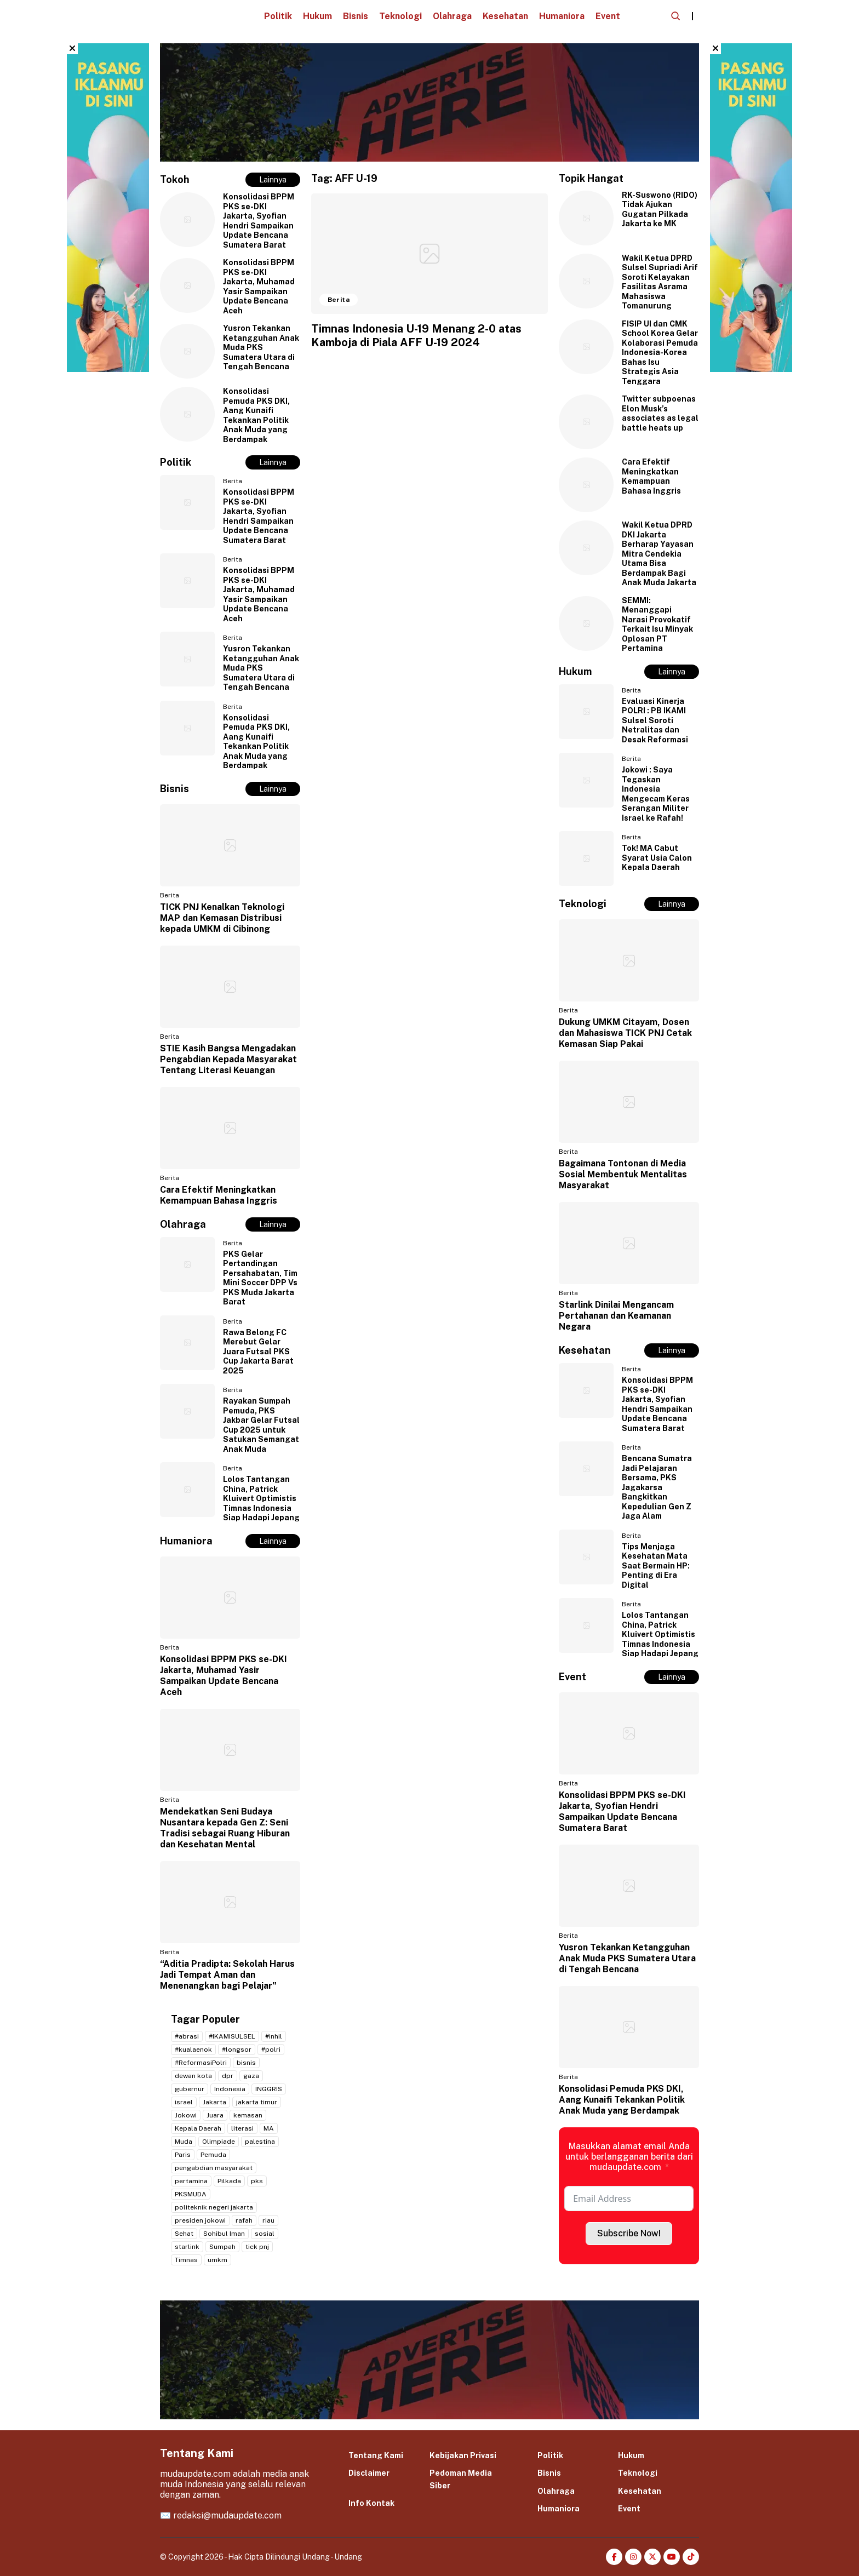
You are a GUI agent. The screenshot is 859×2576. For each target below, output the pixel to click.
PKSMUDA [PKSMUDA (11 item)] (191, 2194)
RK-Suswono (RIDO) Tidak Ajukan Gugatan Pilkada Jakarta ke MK (659, 209)
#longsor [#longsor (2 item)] (236, 2049)
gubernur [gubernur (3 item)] (189, 2089)
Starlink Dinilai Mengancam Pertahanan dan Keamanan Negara (616, 1316)
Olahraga (452, 16)
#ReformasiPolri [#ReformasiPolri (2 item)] (201, 2062)
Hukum (317, 16)
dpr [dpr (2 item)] (227, 2076)
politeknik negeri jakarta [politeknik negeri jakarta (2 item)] (214, 2207)
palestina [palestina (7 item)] (260, 2141)
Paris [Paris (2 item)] (183, 2155)
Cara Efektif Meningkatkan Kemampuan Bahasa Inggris (218, 1195)
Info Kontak (371, 2503)
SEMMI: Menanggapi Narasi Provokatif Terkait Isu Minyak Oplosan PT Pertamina (657, 624)
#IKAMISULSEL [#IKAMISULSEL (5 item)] (232, 2036)
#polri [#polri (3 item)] (270, 2049)
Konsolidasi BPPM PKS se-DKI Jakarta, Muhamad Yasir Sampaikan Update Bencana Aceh (259, 286)
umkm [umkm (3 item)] (217, 2260)
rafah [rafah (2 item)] (244, 2220)
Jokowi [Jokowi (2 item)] (186, 2115)
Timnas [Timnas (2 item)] (186, 2260)
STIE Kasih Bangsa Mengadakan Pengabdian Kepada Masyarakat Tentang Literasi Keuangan (228, 1059)
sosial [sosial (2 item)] (264, 2233)
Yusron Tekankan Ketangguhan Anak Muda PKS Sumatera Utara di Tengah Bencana (261, 347)
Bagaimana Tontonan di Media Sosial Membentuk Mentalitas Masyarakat (623, 1174)
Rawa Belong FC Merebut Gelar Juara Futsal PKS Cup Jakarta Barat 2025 (258, 1351)
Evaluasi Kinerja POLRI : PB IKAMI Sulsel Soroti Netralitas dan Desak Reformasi (655, 720)
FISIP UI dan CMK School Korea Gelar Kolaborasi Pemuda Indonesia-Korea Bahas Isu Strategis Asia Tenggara (660, 352)
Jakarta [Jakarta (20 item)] (214, 2102)
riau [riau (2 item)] (268, 2220)
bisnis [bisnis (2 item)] (246, 2062)
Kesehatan (505, 16)
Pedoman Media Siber (461, 2479)
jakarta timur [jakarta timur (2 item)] (256, 2102)
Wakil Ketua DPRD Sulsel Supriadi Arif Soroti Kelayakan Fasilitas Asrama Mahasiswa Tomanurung (660, 282)
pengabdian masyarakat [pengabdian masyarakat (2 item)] (214, 2168)
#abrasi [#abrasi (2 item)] (187, 2036)
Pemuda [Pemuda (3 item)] (213, 2155)
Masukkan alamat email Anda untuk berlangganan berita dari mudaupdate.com (629, 2156)
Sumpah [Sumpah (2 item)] (222, 2247)
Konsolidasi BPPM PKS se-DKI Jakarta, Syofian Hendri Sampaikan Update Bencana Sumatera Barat (258, 220)
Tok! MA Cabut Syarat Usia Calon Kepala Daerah (657, 858)
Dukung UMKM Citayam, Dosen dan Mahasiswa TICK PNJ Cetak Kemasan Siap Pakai (625, 1033)
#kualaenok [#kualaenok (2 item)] (193, 2049)
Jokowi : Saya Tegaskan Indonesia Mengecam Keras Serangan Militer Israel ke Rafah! (656, 793)
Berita (232, 481)
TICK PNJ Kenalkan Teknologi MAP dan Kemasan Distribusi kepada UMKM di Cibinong (222, 918)
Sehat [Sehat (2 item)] (184, 2233)
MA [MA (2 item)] (269, 2128)
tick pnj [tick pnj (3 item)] (257, 2247)
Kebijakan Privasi (463, 2455)
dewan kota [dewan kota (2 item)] (193, 2076)
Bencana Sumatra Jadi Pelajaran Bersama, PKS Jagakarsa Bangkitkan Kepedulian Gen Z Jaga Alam (657, 1487)
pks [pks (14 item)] (257, 2181)
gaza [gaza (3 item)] (251, 2076)
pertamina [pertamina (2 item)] (191, 2181)
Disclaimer (369, 2473)
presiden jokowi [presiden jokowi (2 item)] (200, 2220)
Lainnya (273, 179)
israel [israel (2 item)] (184, 2102)
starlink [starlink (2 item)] (187, 2247)
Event (607, 16)
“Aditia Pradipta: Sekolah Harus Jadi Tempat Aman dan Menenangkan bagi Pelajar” (227, 1975)
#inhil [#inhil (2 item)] (273, 2036)
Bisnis (355, 16)
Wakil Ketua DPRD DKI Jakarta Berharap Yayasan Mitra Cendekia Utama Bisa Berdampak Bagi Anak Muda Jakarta (659, 553)
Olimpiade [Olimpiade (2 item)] (218, 2141)
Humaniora (562, 16)
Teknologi (400, 16)
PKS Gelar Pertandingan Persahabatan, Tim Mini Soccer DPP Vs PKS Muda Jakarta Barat (260, 1278)
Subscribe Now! (629, 2233)
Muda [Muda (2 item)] (183, 2141)
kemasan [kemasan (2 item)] (247, 2115)
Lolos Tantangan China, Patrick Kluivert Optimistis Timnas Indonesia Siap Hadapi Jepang (261, 1498)
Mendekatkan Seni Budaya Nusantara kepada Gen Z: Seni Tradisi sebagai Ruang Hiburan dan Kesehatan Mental (225, 1828)
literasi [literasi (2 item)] (242, 2128)
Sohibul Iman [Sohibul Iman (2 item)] (224, 2233)
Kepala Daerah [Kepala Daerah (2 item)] (198, 2128)
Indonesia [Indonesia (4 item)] (229, 2089)
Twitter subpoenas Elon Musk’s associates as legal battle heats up (660, 413)
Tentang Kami (375, 2455)
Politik (278, 16)
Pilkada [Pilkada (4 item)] (229, 2181)
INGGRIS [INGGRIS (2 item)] (268, 2089)
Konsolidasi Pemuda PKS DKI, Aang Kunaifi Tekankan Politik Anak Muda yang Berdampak (256, 415)
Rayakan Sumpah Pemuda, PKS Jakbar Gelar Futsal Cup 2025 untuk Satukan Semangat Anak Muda (261, 1424)
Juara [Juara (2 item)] (215, 2115)
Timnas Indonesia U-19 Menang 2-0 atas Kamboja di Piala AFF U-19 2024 (416, 335)
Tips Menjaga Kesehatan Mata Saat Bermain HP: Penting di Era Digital (656, 1565)
